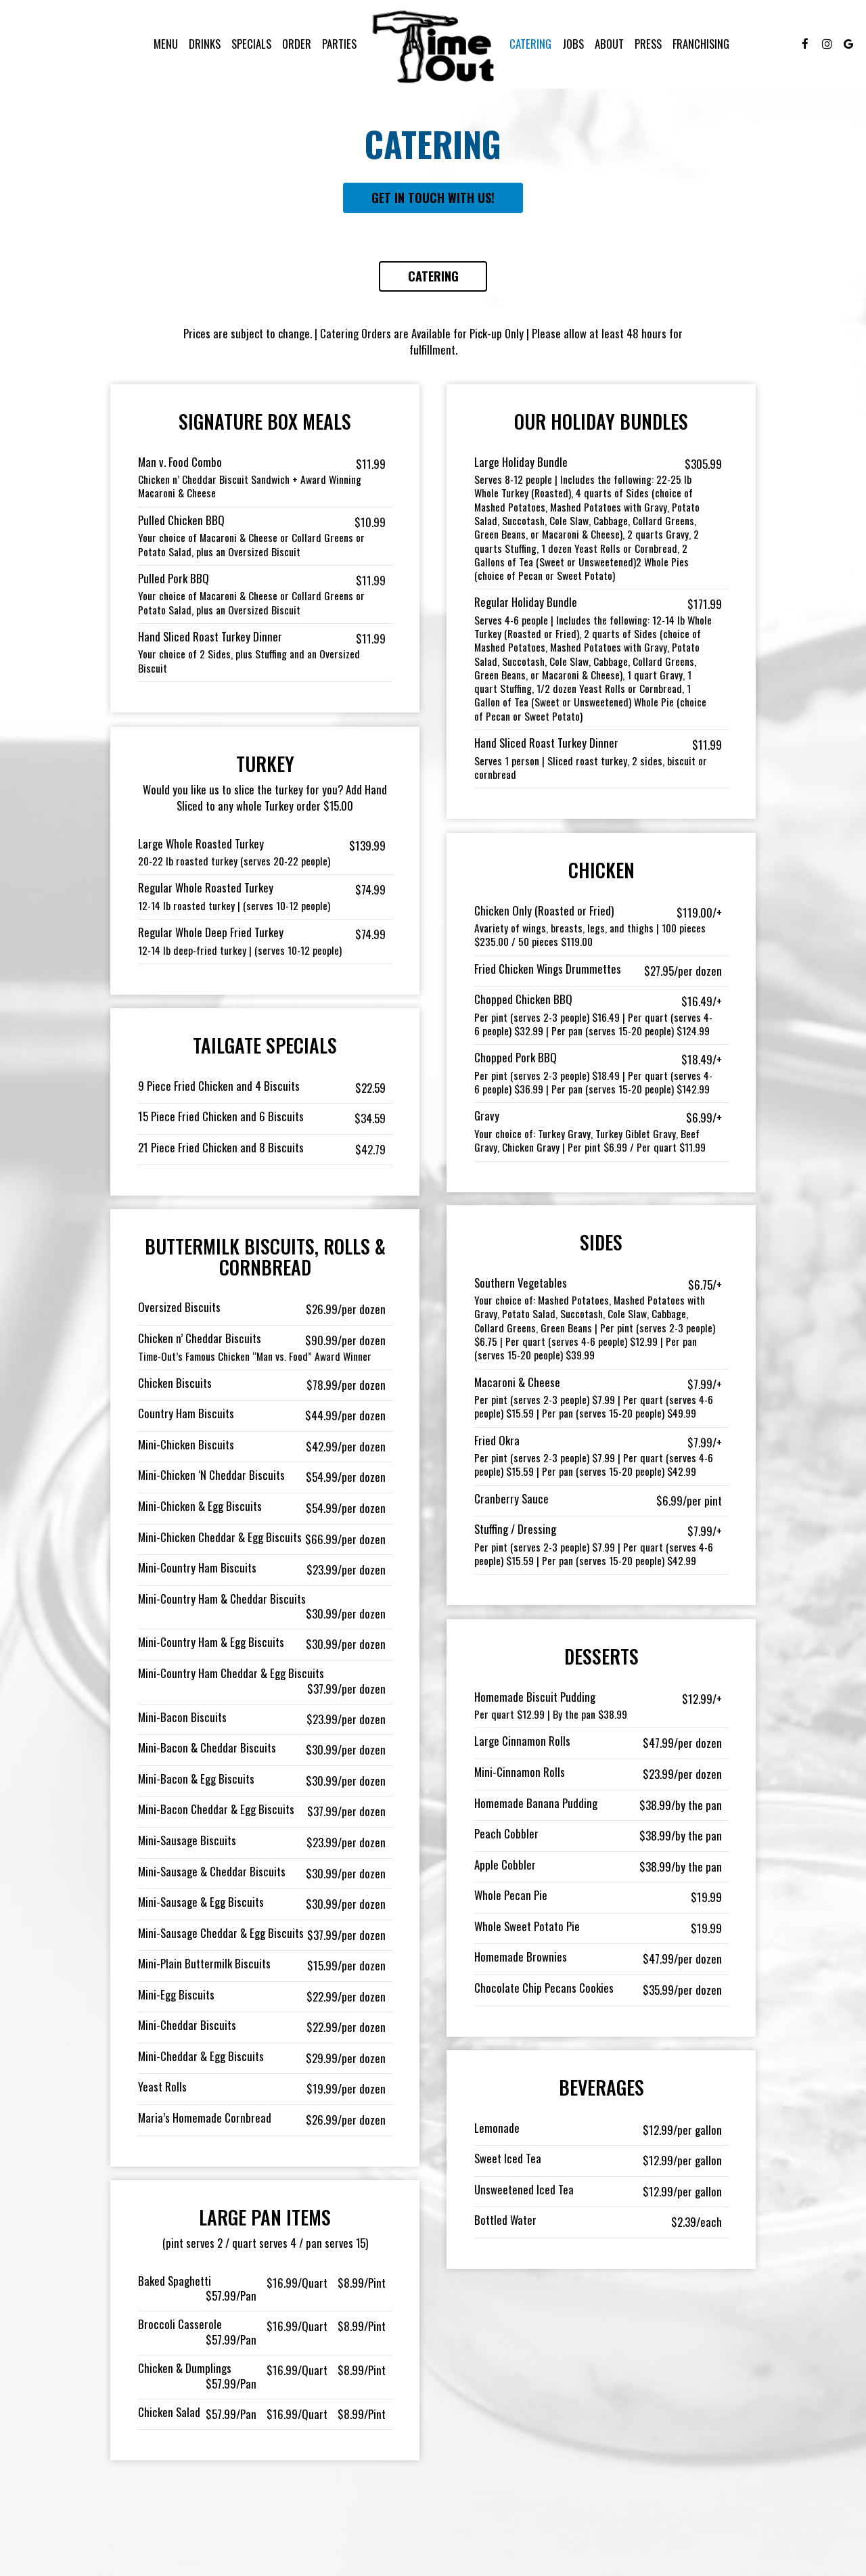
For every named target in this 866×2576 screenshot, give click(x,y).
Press (648, 44)
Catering (530, 44)
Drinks (205, 44)
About (609, 44)
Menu (166, 44)
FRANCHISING (701, 44)
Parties (339, 44)
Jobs (573, 44)
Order (296, 44)
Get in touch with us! (433, 197)
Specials (251, 44)
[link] (433, 45)
